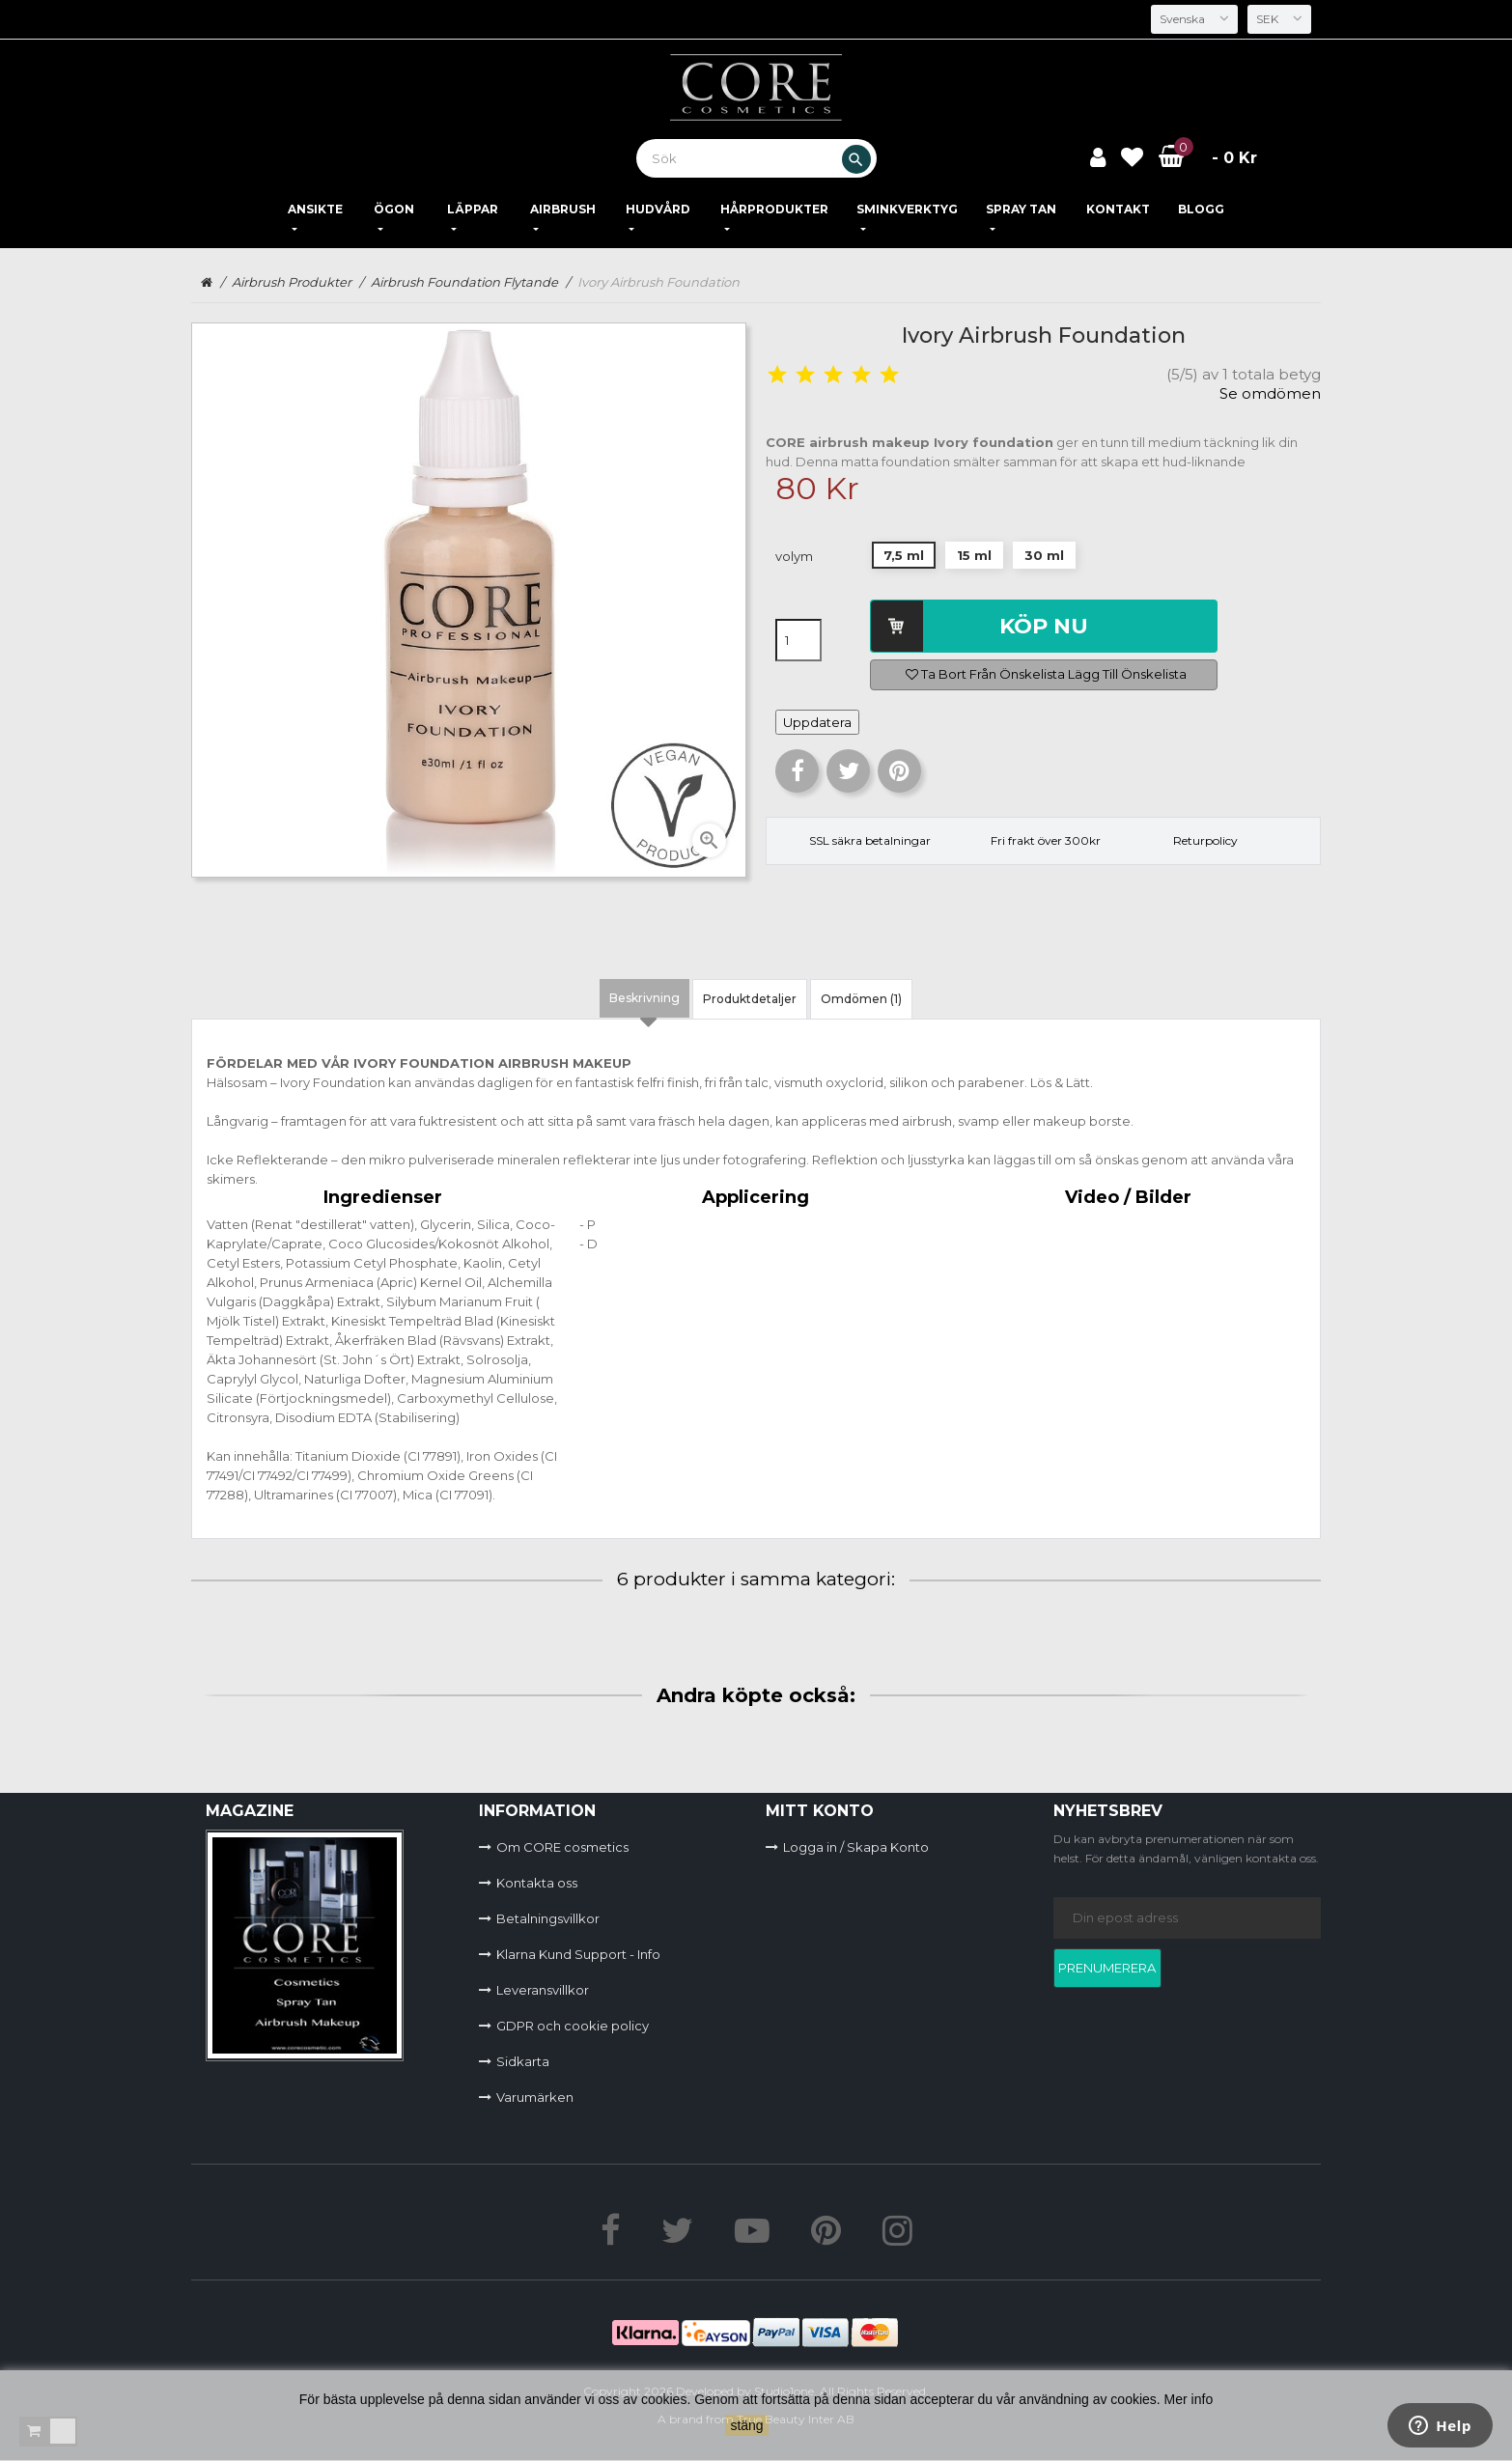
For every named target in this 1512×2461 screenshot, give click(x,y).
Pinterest (899, 771)
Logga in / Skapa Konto (856, 1847)
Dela (797, 771)
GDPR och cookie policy (572, 2025)
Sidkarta (522, 2061)
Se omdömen (1270, 393)
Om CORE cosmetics (562, 1847)
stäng (746, 2425)
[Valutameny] (1278, 19)
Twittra (848, 771)
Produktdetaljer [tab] (750, 999)
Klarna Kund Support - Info (578, 1954)
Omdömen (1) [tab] (861, 999)
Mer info (1189, 2399)
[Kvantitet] (798, 640)
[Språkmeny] (1191, 19)
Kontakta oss (536, 1882)
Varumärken (535, 2097)
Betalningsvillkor (548, 1918)
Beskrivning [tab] (644, 998)
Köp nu (1043, 626)
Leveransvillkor (542, 1990)
